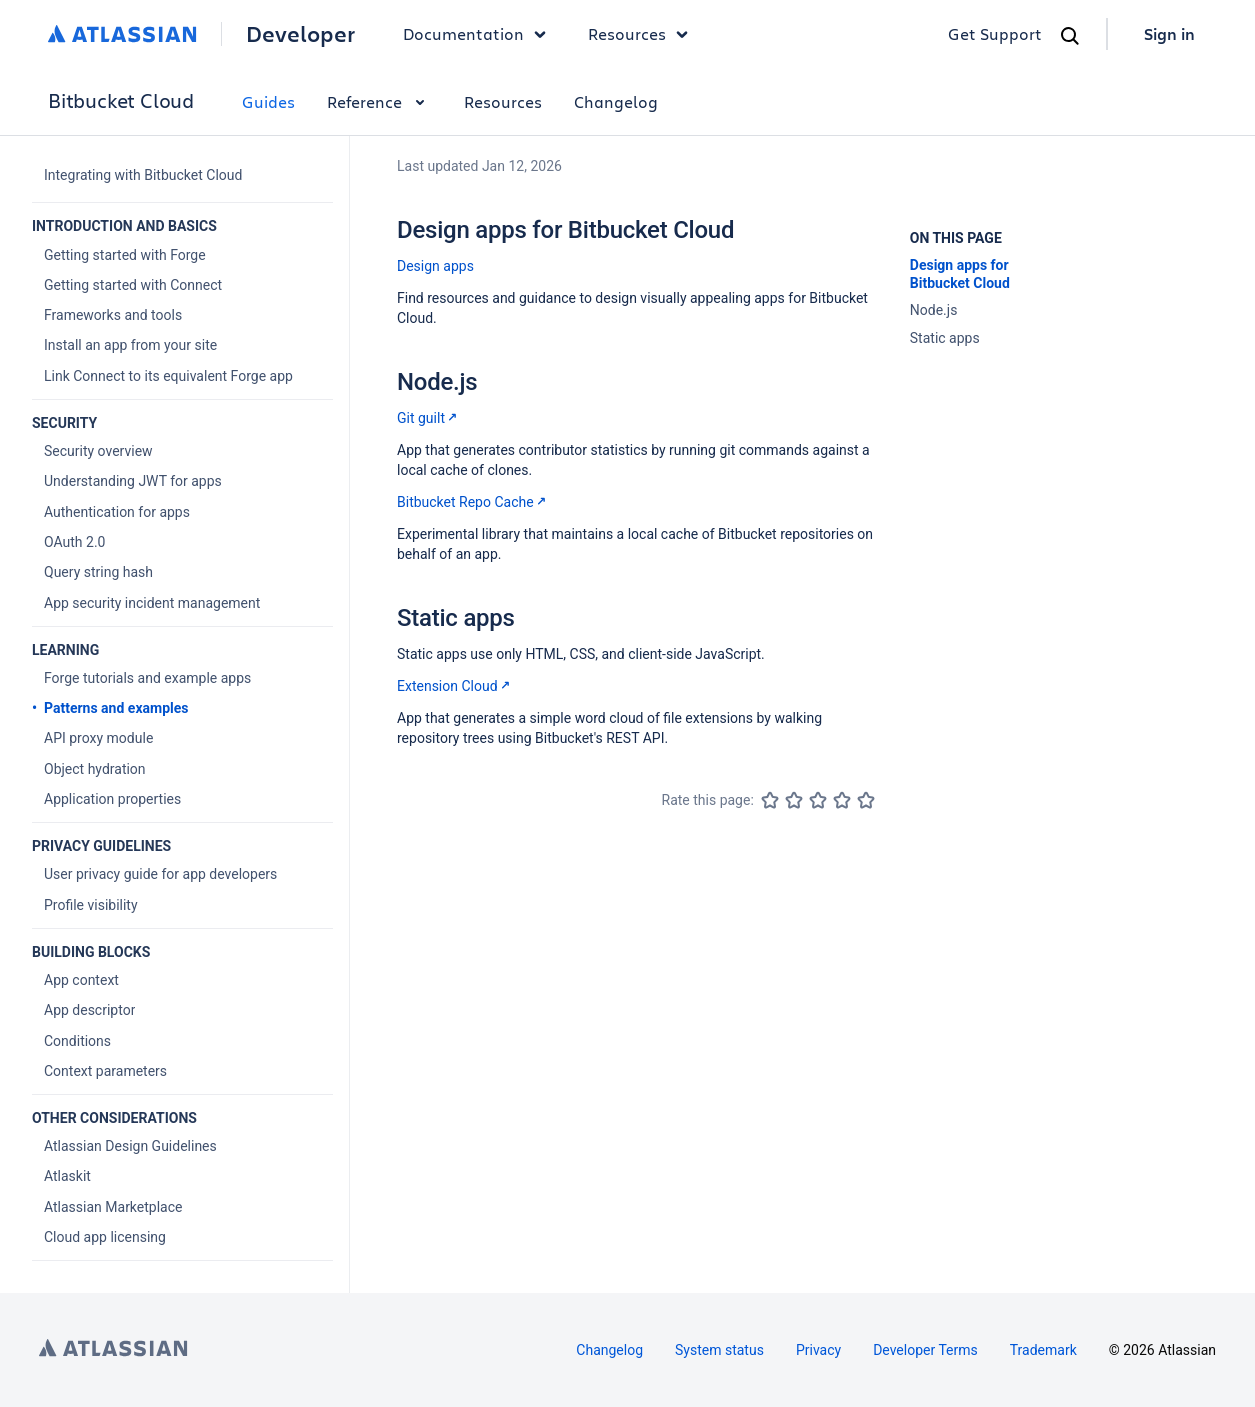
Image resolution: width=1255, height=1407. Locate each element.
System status (719, 1350)
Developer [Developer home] (300, 34)
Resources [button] (643, 34)
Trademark (1043, 1350)
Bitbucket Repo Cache (473, 502)
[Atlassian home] (122, 34)
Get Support (995, 33)
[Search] (1070, 36)
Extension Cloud (455, 686)
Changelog (616, 101)
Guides (268, 101)
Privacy (818, 1350)
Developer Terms (925, 1350)
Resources (503, 101)
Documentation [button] (479, 34)
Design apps (435, 266)
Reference (379, 101)
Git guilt (429, 418)
